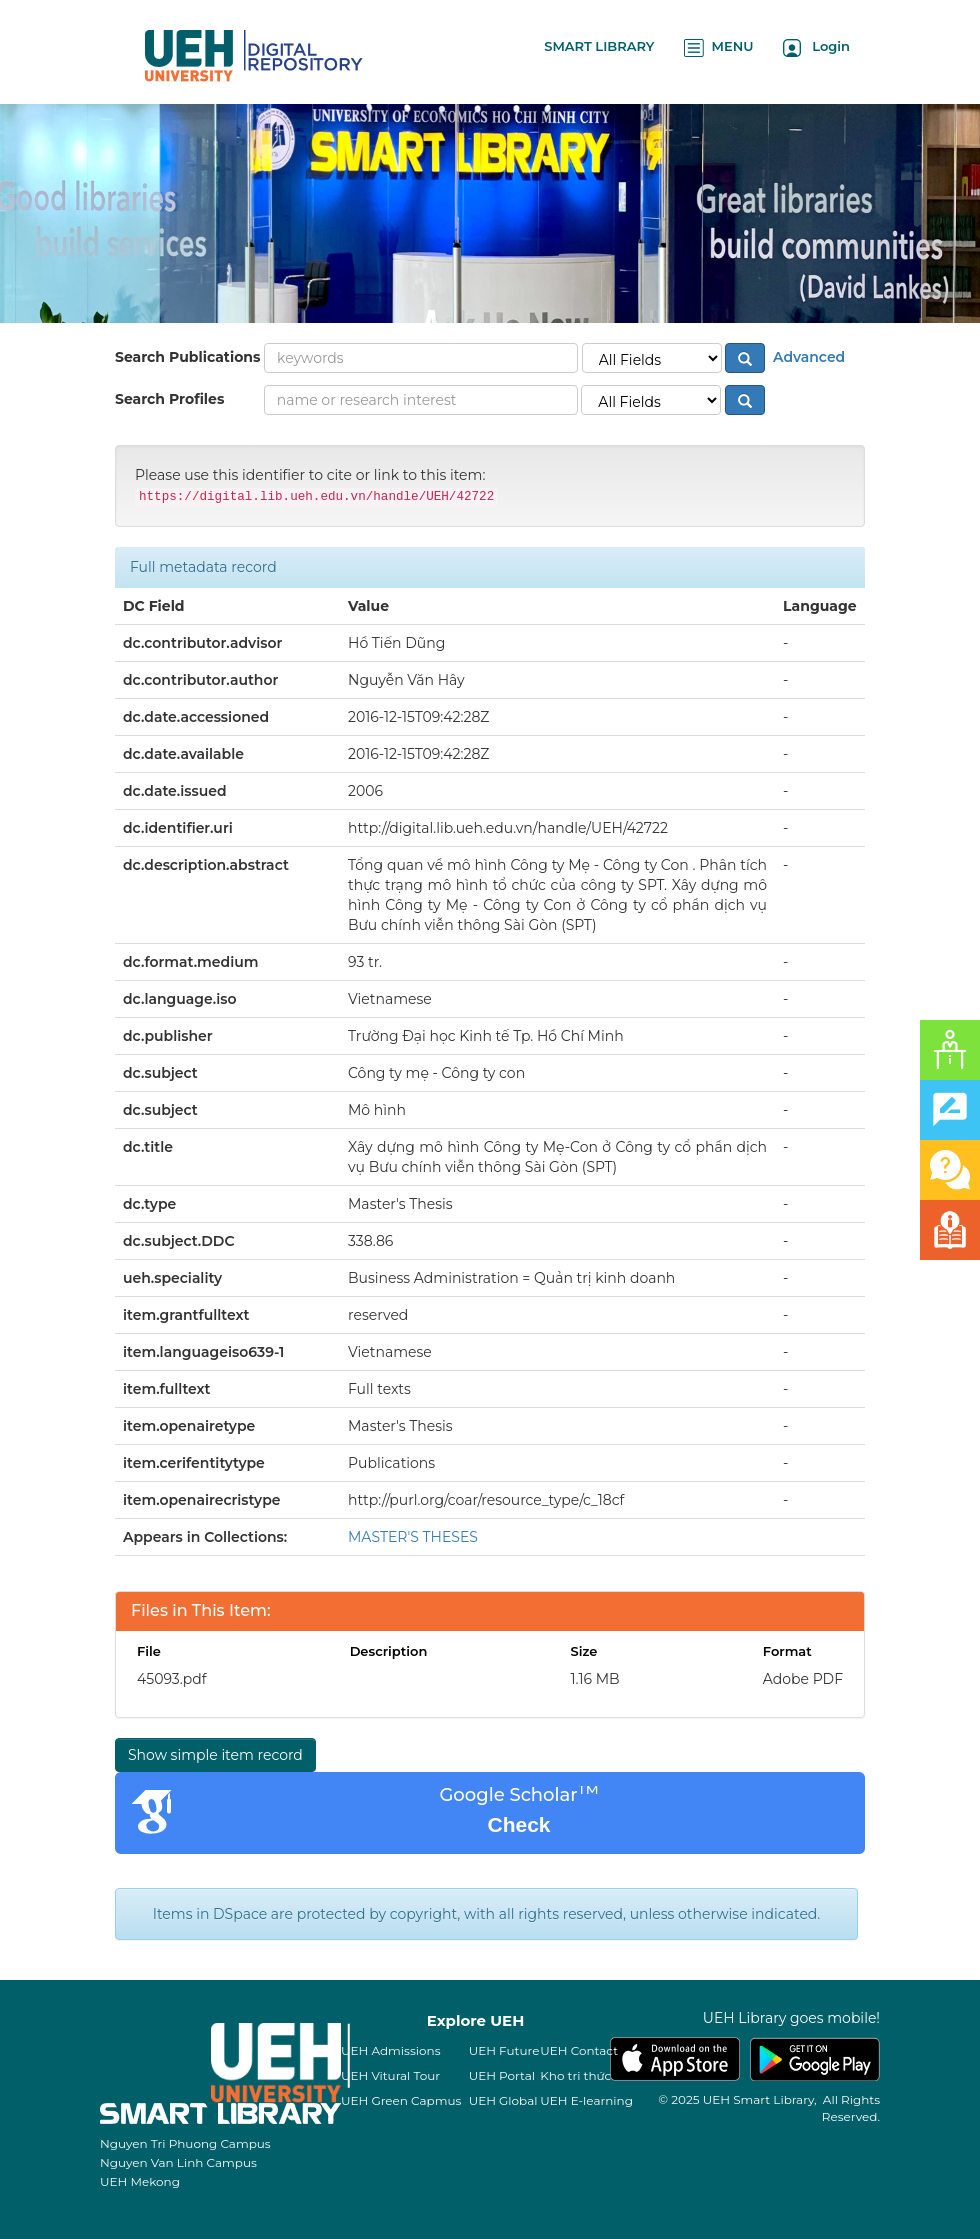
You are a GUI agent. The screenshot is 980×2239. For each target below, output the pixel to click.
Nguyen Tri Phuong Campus (185, 2143)
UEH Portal (502, 2075)
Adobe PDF (803, 1679)
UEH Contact (579, 2050)
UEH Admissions (391, 2050)
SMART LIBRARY (599, 46)
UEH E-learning (586, 2100)
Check (518, 1824)
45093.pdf (171, 1679)
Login (816, 47)
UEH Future (504, 2050)
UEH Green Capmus (401, 2100)
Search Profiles (169, 399)
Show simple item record (215, 1755)
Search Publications (187, 357)
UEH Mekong (140, 2181)
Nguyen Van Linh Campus (178, 2162)
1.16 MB (595, 1679)
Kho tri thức (575, 2075)
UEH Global (503, 2100)
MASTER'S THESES (413, 1537)
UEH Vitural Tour (390, 2075)
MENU (718, 47)
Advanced (807, 357)
